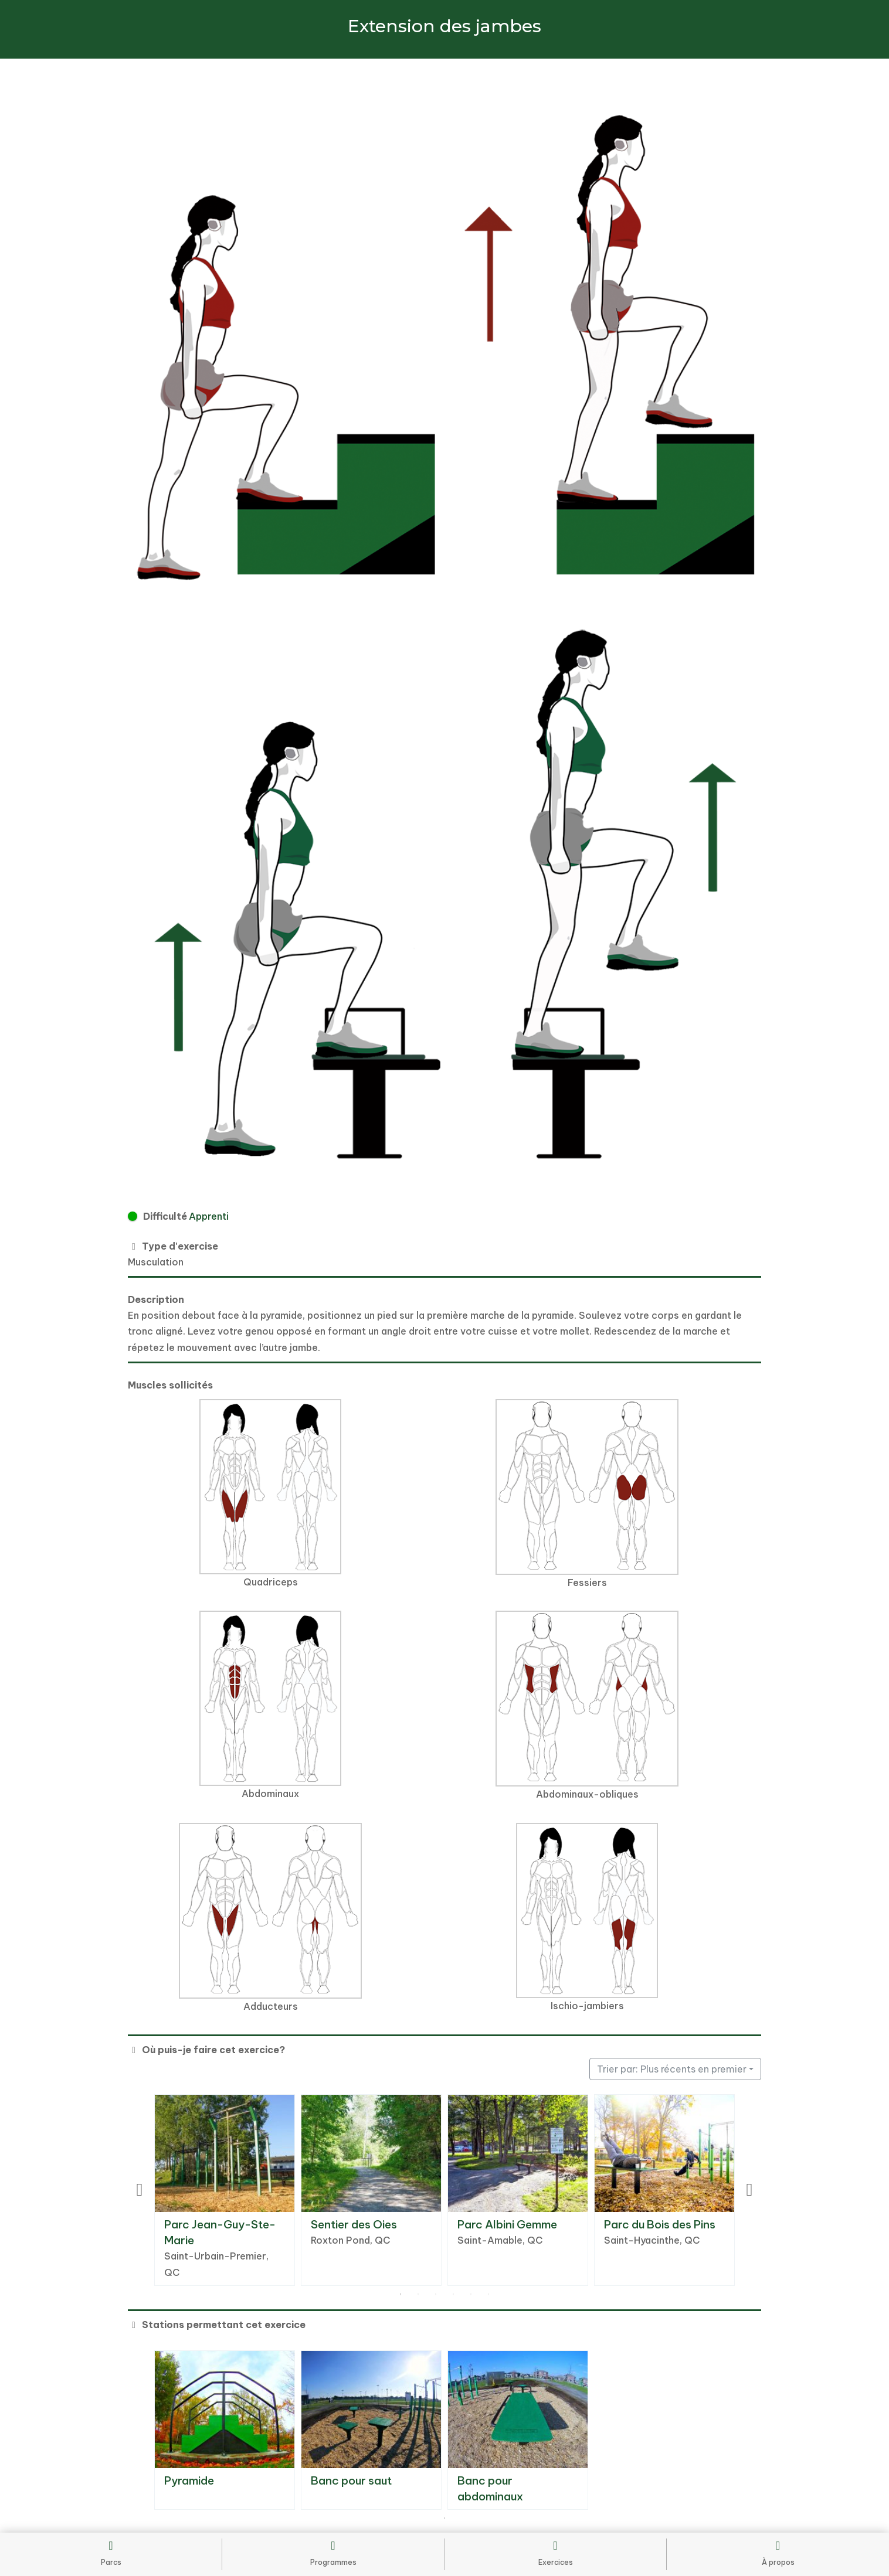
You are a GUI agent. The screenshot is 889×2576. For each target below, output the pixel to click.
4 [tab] (453, 2295)
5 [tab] (471, 2295)
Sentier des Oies (354, 2224)
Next (749, 2190)
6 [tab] (488, 2295)
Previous (139, 2190)
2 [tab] (418, 2295)
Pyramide (189, 2480)
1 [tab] (400, 2295)
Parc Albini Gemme (507, 2224)
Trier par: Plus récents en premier (672, 2069)
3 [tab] (436, 2295)
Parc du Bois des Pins (659, 2224)
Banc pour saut (351, 2480)
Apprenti (209, 1216)
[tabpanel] (224, 2190)
